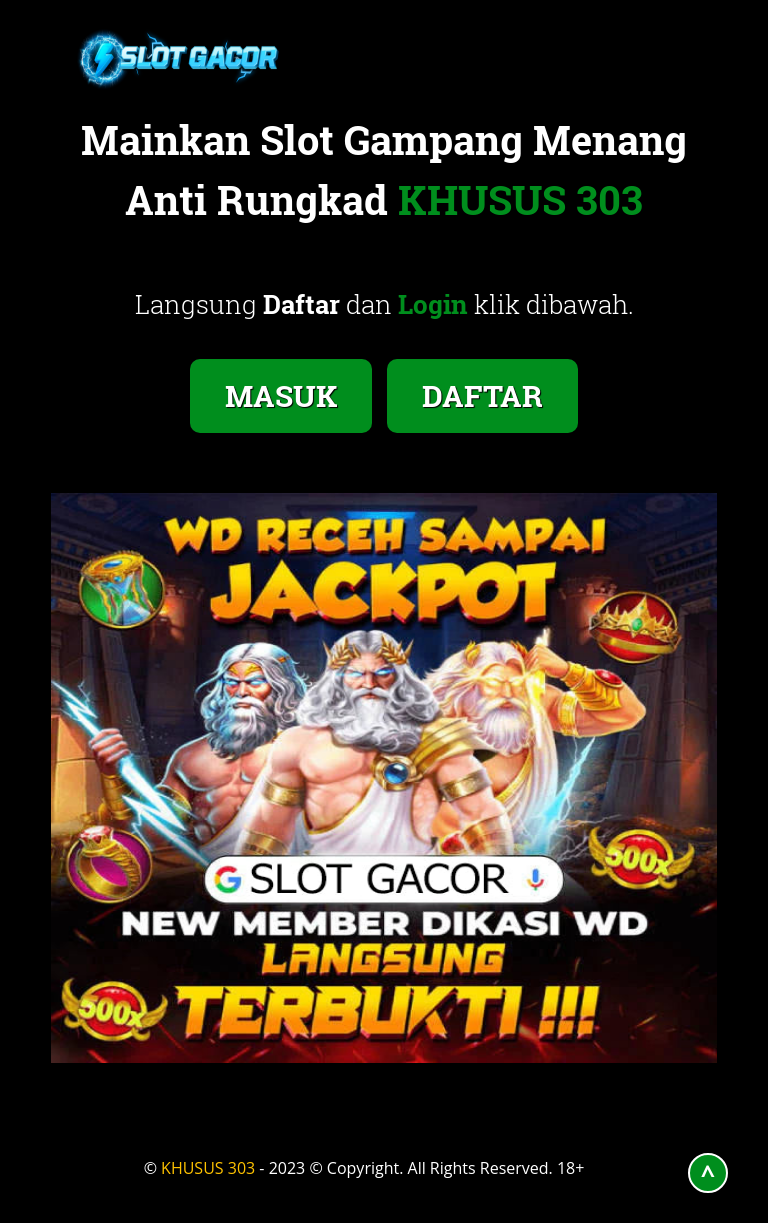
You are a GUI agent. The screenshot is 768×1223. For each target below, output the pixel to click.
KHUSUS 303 (208, 1168)
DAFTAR (482, 395)
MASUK (281, 395)
